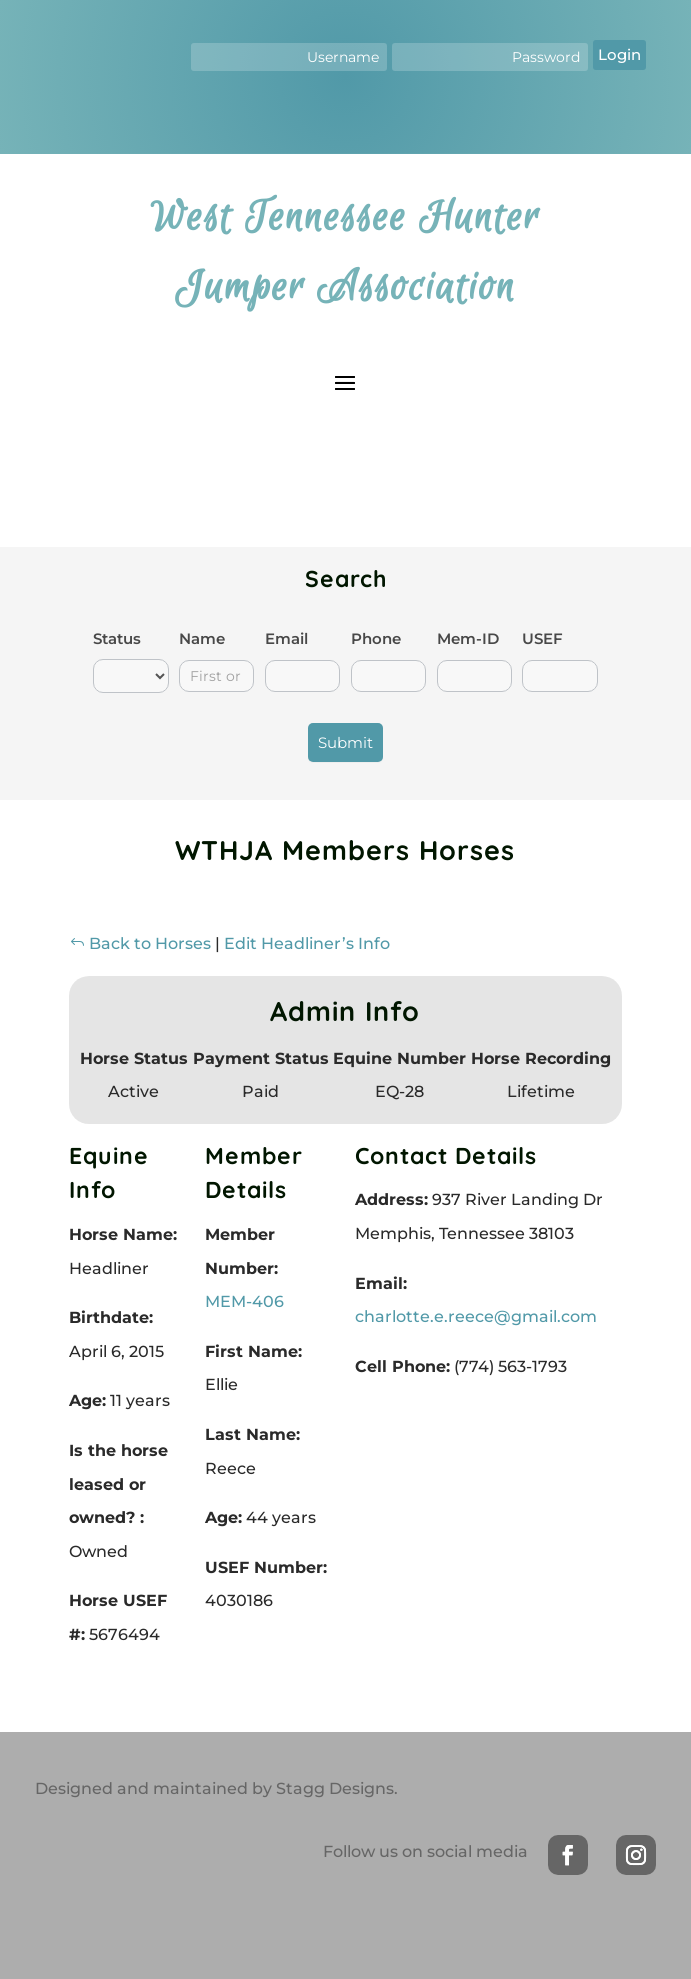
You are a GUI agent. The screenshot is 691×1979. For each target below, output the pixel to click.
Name (202, 638)
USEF (542, 638)
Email (286, 638)
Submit (345, 742)
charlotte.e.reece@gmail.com (476, 1316)
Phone (376, 638)
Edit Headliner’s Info (307, 943)
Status (117, 638)
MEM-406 (244, 1301)
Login (619, 54)
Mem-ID (468, 638)
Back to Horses (140, 943)
